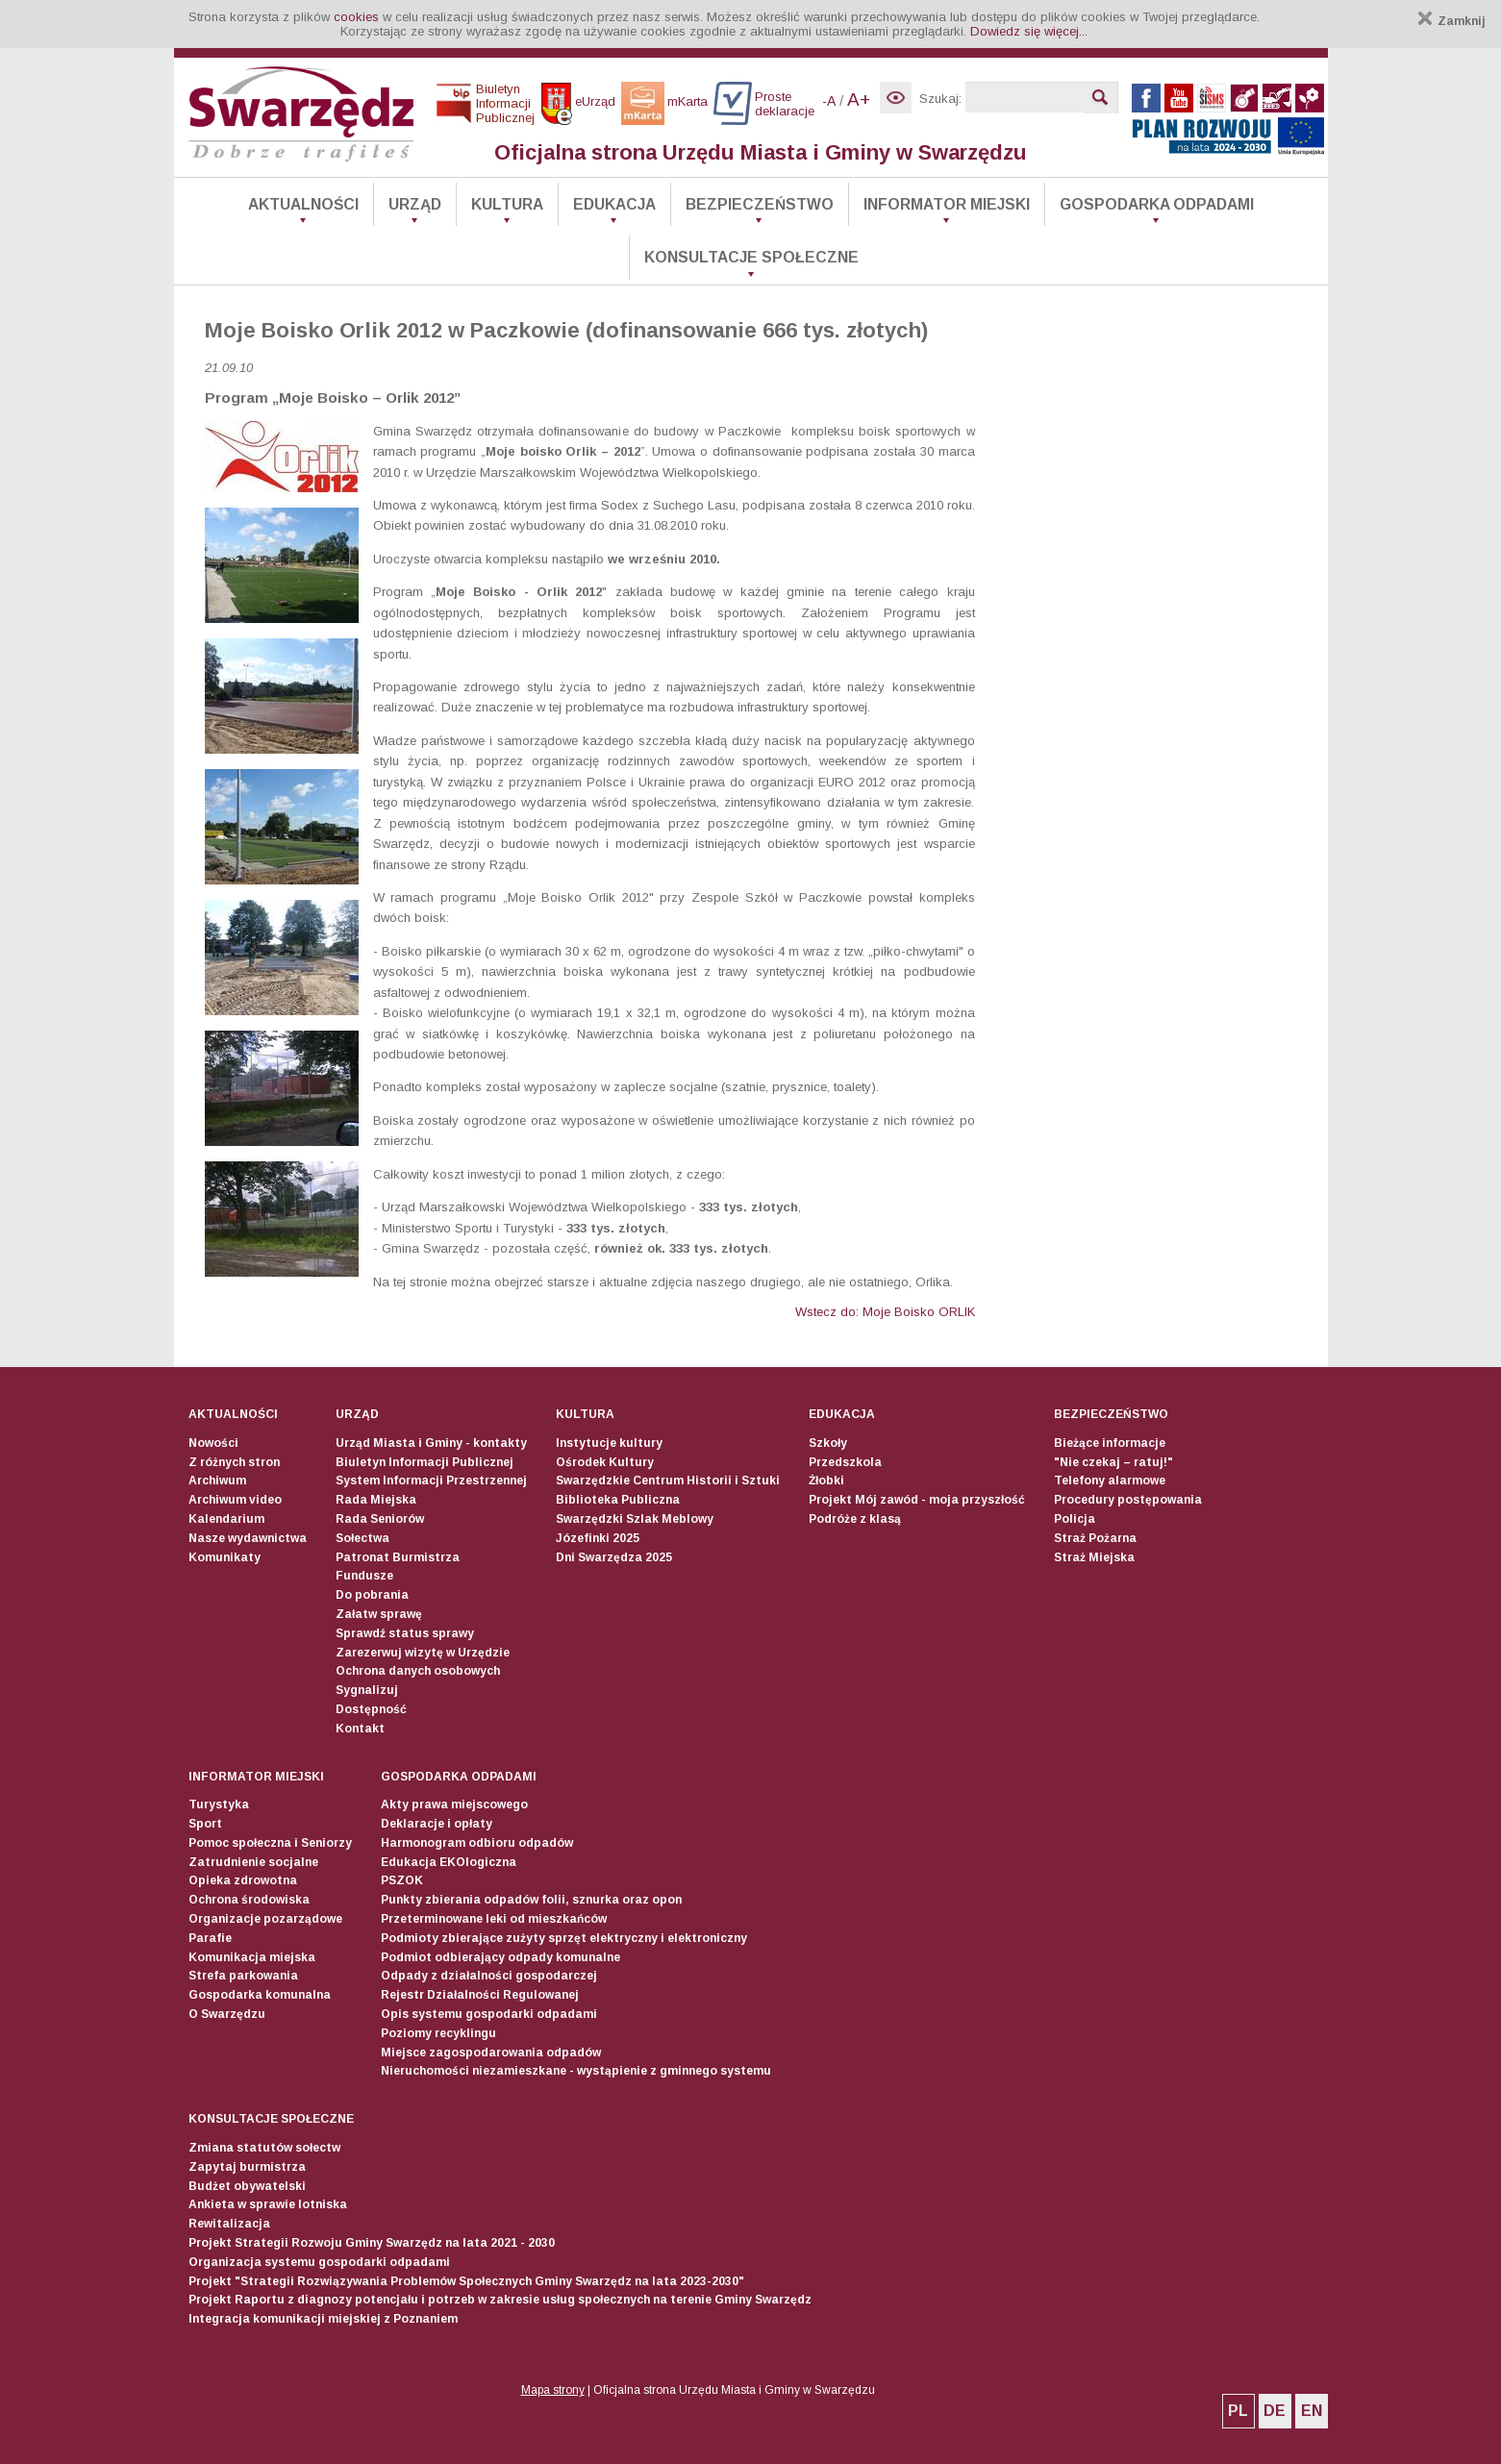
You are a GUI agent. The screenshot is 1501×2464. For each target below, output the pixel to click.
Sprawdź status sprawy (405, 1633)
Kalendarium (226, 1519)
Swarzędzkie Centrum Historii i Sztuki (668, 1480)
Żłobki (826, 1480)
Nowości (213, 1443)
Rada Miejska (376, 1499)
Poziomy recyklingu (438, 2033)
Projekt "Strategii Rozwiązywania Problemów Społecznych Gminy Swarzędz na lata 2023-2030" (466, 2281)
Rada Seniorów (380, 1519)
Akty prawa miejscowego (454, 1804)
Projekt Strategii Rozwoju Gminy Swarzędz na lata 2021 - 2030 (371, 2243)
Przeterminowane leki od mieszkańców (494, 1919)
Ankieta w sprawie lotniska (267, 2204)
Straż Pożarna (1095, 1538)
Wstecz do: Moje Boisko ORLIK (885, 1312)
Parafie (210, 1938)
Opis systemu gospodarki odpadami (489, 2014)
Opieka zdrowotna (242, 1880)
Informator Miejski (946, 204)
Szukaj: (940, 98)
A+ (858, 99)
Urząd (414, 204)
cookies (356, 17)
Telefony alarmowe (1109, 1480)
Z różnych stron (234, 1462)
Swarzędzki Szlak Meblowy (634, 1519)
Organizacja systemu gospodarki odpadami (319, 2262)
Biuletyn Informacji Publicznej (424, 1462)
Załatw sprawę (379, 1614)
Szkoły (828, 1443)
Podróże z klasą (855, 1519)
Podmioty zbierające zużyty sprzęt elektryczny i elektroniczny (564, 1938)
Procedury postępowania (1128, 1499)
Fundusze (364, 1575)
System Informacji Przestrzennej (431, 1480)
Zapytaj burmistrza (247, 2167)
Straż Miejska (1094, 1557)
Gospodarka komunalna (259, 1995)
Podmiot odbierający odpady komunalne (500, 1957)
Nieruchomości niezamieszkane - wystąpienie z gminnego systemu (576, 2071)
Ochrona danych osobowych (418, 1671)
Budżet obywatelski (247, 2186)
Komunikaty (224, 1557)
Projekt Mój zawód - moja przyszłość (917, 1499)
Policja (1074, 1519)
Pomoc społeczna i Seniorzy (270, 1843)
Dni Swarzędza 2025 (614, 1557)
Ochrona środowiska (249, 1899)
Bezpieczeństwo (760, 204)
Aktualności (303, 204)
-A (829, 101)
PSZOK (402, 1880)
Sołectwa (362, 1538)
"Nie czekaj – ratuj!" (1113, 1462)
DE (1274, 2410)
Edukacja (614, 204)
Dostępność (371, 1709)
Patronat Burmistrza (398, 1557)
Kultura (507, 204)
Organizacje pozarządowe (265, 1919)
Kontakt (360, 1728)
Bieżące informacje (1109, 1443)
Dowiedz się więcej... (1029, 31)
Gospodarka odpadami (1157, 204)
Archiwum (217, 1480)
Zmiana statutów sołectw (264, 2147)
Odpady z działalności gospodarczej (489, 1975)
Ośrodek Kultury (605, 1462)
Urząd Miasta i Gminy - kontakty (431, 1443)
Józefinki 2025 (597, 1538)
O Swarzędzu (226, 2014)
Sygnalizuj (367, 1690)
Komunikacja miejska (251, 1957)
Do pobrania (372, 1595)
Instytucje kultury (609, 1443)
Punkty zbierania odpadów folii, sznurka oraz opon (531, 1899)
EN (1311, 2410)
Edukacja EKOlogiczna (448, 1862)
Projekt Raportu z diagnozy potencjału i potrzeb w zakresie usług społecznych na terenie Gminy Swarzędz (500, 2299)
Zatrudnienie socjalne (253, 1862)
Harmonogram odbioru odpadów (477, 1843)
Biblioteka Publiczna (618, 1499)
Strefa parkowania (243, 1975)
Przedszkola (845, 1462)
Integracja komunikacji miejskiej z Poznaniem (323, 2319)
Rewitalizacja (229, 2223)
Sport (205, 1823)
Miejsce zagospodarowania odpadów (491, 2052)
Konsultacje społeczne (751, 257)
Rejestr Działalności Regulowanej (480, 1995)
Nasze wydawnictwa (247, 1538)
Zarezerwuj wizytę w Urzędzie (423, 1652)
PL (1238, 2410)
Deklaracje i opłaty (436, 1823)
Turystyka (218, 1804)
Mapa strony (553, 2390)
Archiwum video (235, 1499)
